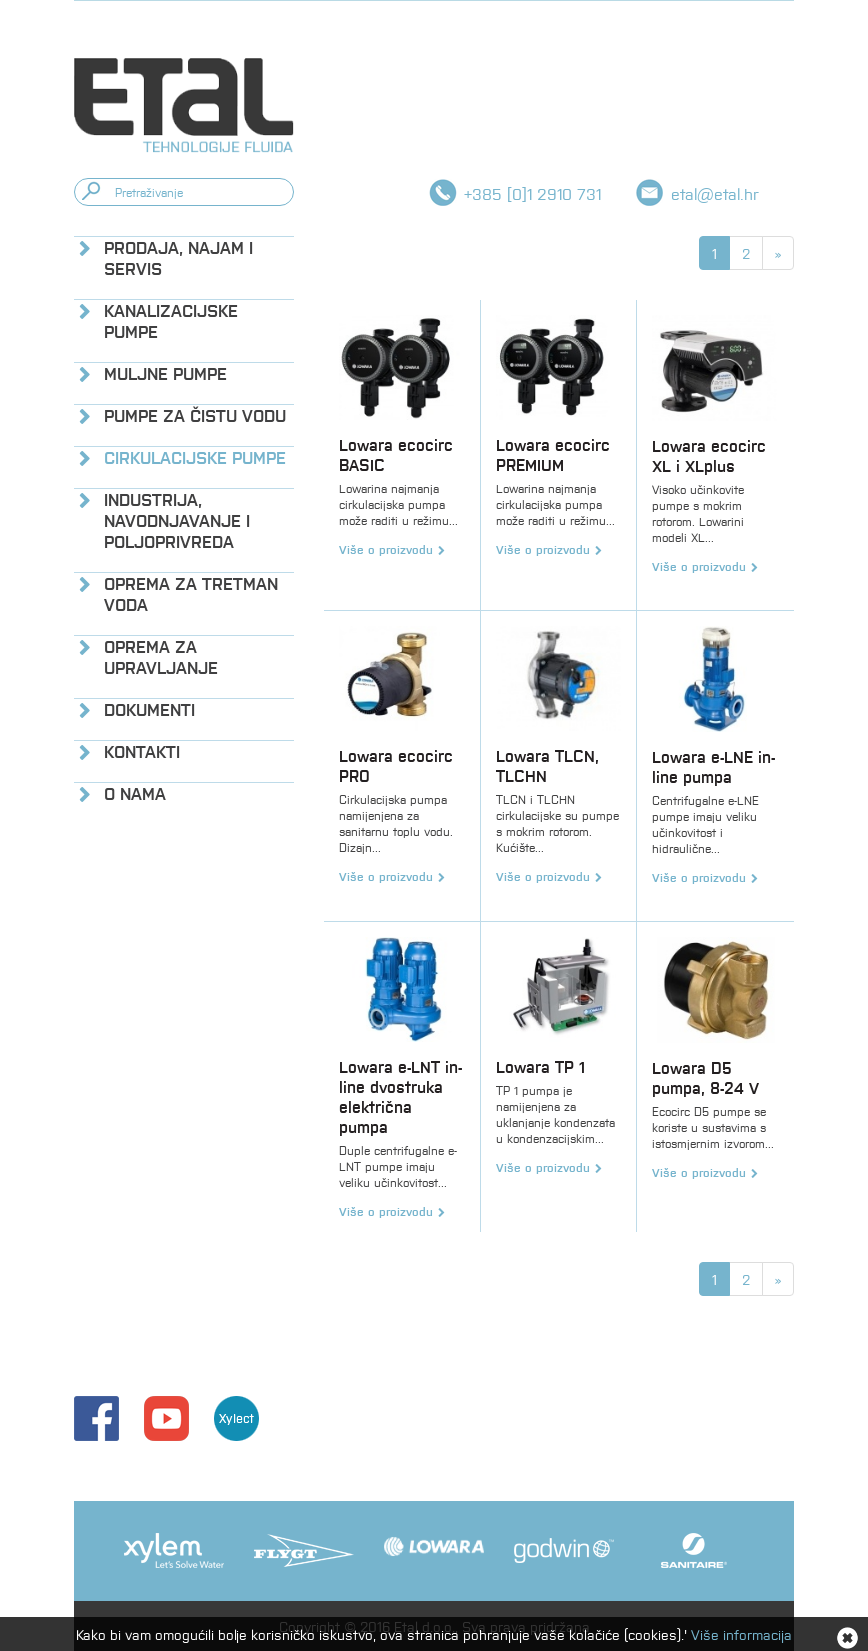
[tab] (184, 258)
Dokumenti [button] (149, 709)
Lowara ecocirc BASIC (396, 454)
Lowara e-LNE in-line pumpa (713, 766)
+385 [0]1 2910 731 (532, 193)
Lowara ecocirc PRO (396, 765)
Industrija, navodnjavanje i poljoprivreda (177, 520)
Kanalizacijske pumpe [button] (171, 321)
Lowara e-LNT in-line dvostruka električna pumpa (400, 1096)
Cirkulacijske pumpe (195, 457)
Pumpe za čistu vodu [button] (195, 415)
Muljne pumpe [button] (165, 373)
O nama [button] (135, 793)
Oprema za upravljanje (161, 657)
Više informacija (741, 1634)
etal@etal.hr (715, 193)
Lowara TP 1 (540, 1066)
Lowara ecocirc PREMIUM (553, 454)
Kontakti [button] (142, 751)
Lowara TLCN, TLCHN (547, 765)
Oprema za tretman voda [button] (191, 594)
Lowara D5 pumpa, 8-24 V (705, 1077)
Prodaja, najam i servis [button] (178, 258)
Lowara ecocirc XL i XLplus (709, 455)
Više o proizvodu (386, 549)
